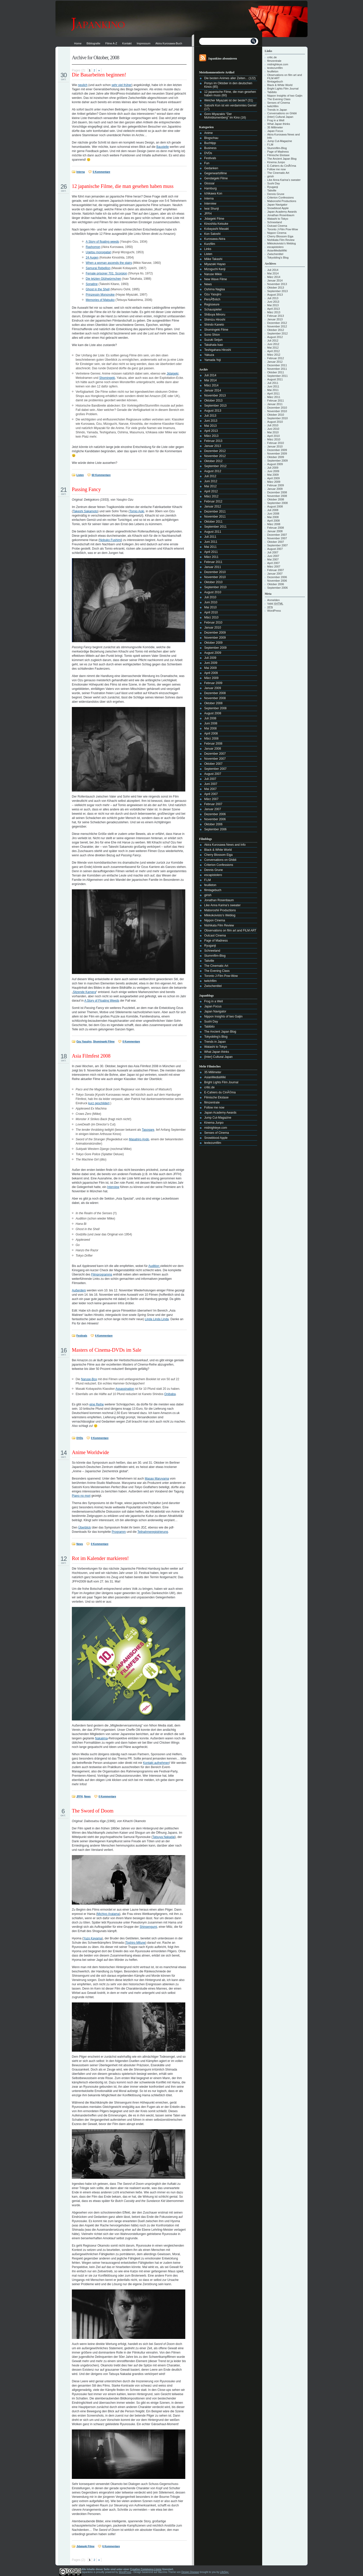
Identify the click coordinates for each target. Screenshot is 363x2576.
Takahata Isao (213, 345)
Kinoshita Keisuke (216, 223)
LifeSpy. (224, 2572)
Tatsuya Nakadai (164, 1837)
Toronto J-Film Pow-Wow (221, 976)
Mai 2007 (210, 789)
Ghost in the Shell (98, 289)
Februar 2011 (213, 562)
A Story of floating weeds (102, 241)
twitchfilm (210, 981)
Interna (80, 172)
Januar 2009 (212, 688)
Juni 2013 (210, 420)
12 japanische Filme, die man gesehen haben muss (122, 186)
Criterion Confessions (218, 865)
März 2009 (211, 678)
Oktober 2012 (213, 461)
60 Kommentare (101, 475)
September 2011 (215, 526)
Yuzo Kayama (92, 1938)
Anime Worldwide (90, 1452)
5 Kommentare (101, 172)
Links (207, 249)
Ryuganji (210, 945)
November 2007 (215, 758)
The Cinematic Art (216, 966)
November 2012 (215, 456)
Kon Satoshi (212, 234)
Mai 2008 (210, 728)
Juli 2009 (210, 658)
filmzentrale (212, 1102)
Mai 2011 (210, 547)
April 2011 (211, 552)
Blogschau (211, 138)
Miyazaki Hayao (215, 264)
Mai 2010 (210, 607)
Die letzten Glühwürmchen (103, 278)
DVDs (79, 1438)
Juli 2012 (210, 476)
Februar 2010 (213, 622)
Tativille (209, 961)
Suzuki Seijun (213, 340)
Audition (154, 1266)
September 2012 (215, 466)
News (79, 1544)
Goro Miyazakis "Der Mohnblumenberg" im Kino (222, 115)
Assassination (124, 1389)
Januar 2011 (212, 567)
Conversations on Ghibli (220, 860)
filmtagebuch (212, 890)
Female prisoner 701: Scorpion (106, 273)
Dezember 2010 (215, 572)
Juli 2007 (210, 779)
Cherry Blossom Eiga (218, 855)
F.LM (207, 880)
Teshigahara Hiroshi (217, 350)
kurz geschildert (98, 1103)
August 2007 (212, 774)
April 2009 (211, 673)
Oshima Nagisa (214, 289)
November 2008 (215, 698)
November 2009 (215, 637)
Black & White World (218, 850)
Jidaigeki (172, 373)
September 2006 (215, 829)
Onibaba (170, 1394)
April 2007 (211, 794)
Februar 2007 (213, 804)
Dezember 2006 (215, 814)
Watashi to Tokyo (215, 1047)
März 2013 (211, 436)
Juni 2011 (210, 542)
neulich (82, 85)
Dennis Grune (213, 870)
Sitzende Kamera (84, 992)
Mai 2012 (210, 486)
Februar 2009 (213, 683)
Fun (206, 163)
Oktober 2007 (213, 764)
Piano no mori (81, 1495)
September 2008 (215, 708)
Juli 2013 (210, 415)
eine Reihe (96, 1404)
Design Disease (190, 2572)
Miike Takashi (213, 259)
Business (210, 148)
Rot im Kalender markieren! (100, 1558)
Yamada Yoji (212, 360)
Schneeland (212, 950)
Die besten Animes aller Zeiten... (226, 78)
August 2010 (212, 592)
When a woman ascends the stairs (109, 263)
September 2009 (215, 647)
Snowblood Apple (216, 1138)
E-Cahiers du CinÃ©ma (220, 1092)
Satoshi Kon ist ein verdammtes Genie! (230, 105)
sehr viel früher (121, 85)
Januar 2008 (212, 748)
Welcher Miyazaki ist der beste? (225, 100)
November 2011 (215, 516)
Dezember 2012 (215, 451)
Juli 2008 (210, 718)
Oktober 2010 (213, 582)
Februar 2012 (213, 501)
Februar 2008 (213, 743)
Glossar (209, 183)
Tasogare (148, 1129)
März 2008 (211, 738)
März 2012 (211, 496)
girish (207, 895)
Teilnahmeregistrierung (152, 1532)
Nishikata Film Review (219, 925)
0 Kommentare (131, 1041)
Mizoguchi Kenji (214, 269)
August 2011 (212, 531)
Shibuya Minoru (214, 314)
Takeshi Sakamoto (85, 511)
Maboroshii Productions (220, 910)
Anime (208, 133)
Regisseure (212, 304)
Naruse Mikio (213, 274)
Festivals (81, 1335)
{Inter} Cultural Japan (218, 1057)
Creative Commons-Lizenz (146, 2569)
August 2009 (212, 653)
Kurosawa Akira (214, 239)
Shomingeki (107, 378)
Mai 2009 (210, 668)
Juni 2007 (210, 784)
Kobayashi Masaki (216, 229)
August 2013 (212, 410)
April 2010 (211, 612)
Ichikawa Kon (213, 193)
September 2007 (215, 769)
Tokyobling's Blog (215, 1036)
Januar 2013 (212, 446)
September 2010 (215, 587)
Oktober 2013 (213, 400)
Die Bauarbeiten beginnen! (99, 74)
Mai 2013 (210, 426)
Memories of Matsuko (100, 300)
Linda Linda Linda (157, 1319)
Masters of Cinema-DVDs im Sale (106, 1350)
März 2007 (211, 799)
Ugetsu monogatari (98, 252)
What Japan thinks (216, 1052)
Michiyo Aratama (108, 1914)
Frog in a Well (213, 1001)
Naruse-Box (89, 1379)
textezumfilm (212, 1143)
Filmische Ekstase (216, 1097)
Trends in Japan (215, 1041)
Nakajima (101, 1738)
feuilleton (210, 885)
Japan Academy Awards (220, 1112)
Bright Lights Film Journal (221, 1082)
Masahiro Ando (139, 1139)
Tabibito (209, 1026)
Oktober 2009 (213, 642)
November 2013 (215, 395)
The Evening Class (217, 971)
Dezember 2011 (215, 511)
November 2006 (215, 819)
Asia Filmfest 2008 (91, 1056)
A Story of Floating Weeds (101, 1000)
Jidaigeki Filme (85, 2546)
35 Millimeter (212, 1072)
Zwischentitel (213, 986)
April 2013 (211, 431)
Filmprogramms (101, 1274)
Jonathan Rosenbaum (219, 900)
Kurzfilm (209, 244)
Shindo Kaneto (214, 324)
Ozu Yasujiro (84, 1041)
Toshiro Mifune (135, 1942)
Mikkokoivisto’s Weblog (219, 915)
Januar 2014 (212, 390)
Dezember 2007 (215, 753)
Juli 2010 (210, 597)
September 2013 (215, 405)
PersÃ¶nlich (212, 299)
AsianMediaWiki (215, 1077)
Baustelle (162, 147)
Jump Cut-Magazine (217, 1117)
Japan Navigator (215, 1011)
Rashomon (93, 247)
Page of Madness (216, 940)
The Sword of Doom (92, 1811)
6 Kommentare (103, 1335)
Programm (119, 1532)
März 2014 (211, 385)
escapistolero (213, 875)
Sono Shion (212, 334)
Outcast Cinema (215, 935)
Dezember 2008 (215, 693)
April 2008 (211, 733)
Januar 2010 (212, 627)
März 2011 (211, 557)
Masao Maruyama (157, 1478)
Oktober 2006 (213, 824)
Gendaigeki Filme (216, 178)
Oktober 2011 (213, 521)
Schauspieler (213, 309)
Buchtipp (210, 143)
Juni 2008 (210, 723)
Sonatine (92, 284)
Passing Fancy (86, 489)
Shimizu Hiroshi (214, 319)
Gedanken (211, 168)
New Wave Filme (215, 279)
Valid (275, 603)
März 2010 (211, 617)
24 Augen (92, 257)
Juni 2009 (210, 663)
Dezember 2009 (215, 632)
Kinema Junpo (214, 1122)
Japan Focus (213, 1006)
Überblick (84, 1527)
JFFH (79, 1796)
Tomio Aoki (137, 511)
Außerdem (79, 1290)
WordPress (274, 610)
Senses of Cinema (216, 1133)
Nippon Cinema (214, 920)
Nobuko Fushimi (110, 540)
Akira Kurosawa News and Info (225, 844)
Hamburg (210, 188)
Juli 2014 (210, 375)
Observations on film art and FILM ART (230, 930)
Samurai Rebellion (98, 268)
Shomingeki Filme (104, 1041)
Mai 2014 (210, 380)
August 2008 (212, 713)
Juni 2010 (210, 602)
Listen (80, 475)
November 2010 (215, 577)
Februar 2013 (213, 441)
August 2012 (212, 471)
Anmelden (273, 600)
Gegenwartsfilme (215, 173)
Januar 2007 (212, 809)
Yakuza (209, 355)
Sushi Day (211, 1021)
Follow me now (214, 1107)
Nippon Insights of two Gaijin (223, 1016)
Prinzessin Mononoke (100, 294)
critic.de (209, 1087)
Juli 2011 (210, 537)
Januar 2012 (212, 506)
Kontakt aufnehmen (156, 1763)
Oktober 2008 (213, 703)
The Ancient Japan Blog (220, 1031)
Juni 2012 (210, 481)
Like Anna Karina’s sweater (222, 905)
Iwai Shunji (211, 208)
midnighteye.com (215, 1127)
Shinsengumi (148, 1927)
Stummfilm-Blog (215, 955)
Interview (113, 1187)
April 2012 (211, 491)
